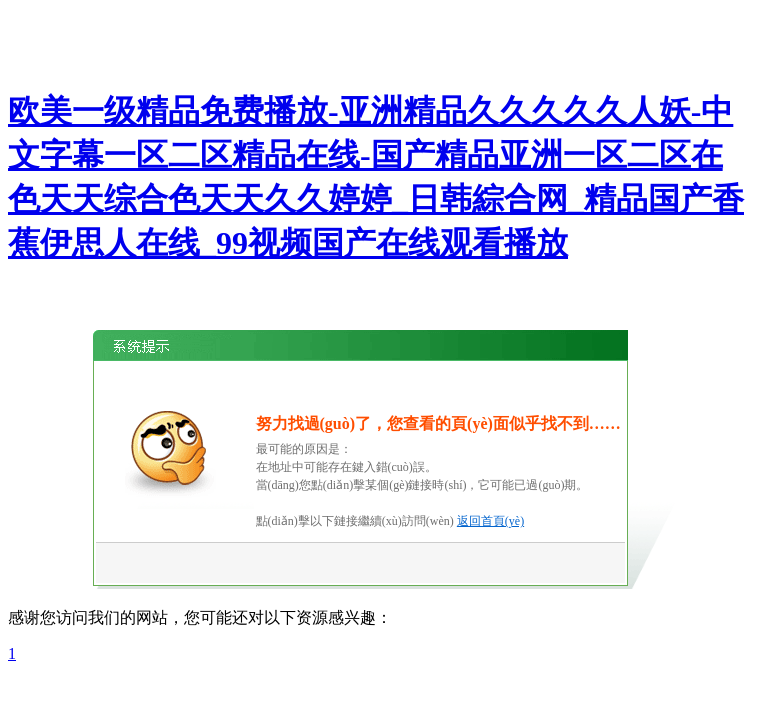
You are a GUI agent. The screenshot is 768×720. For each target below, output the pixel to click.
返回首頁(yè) (490, 521)
